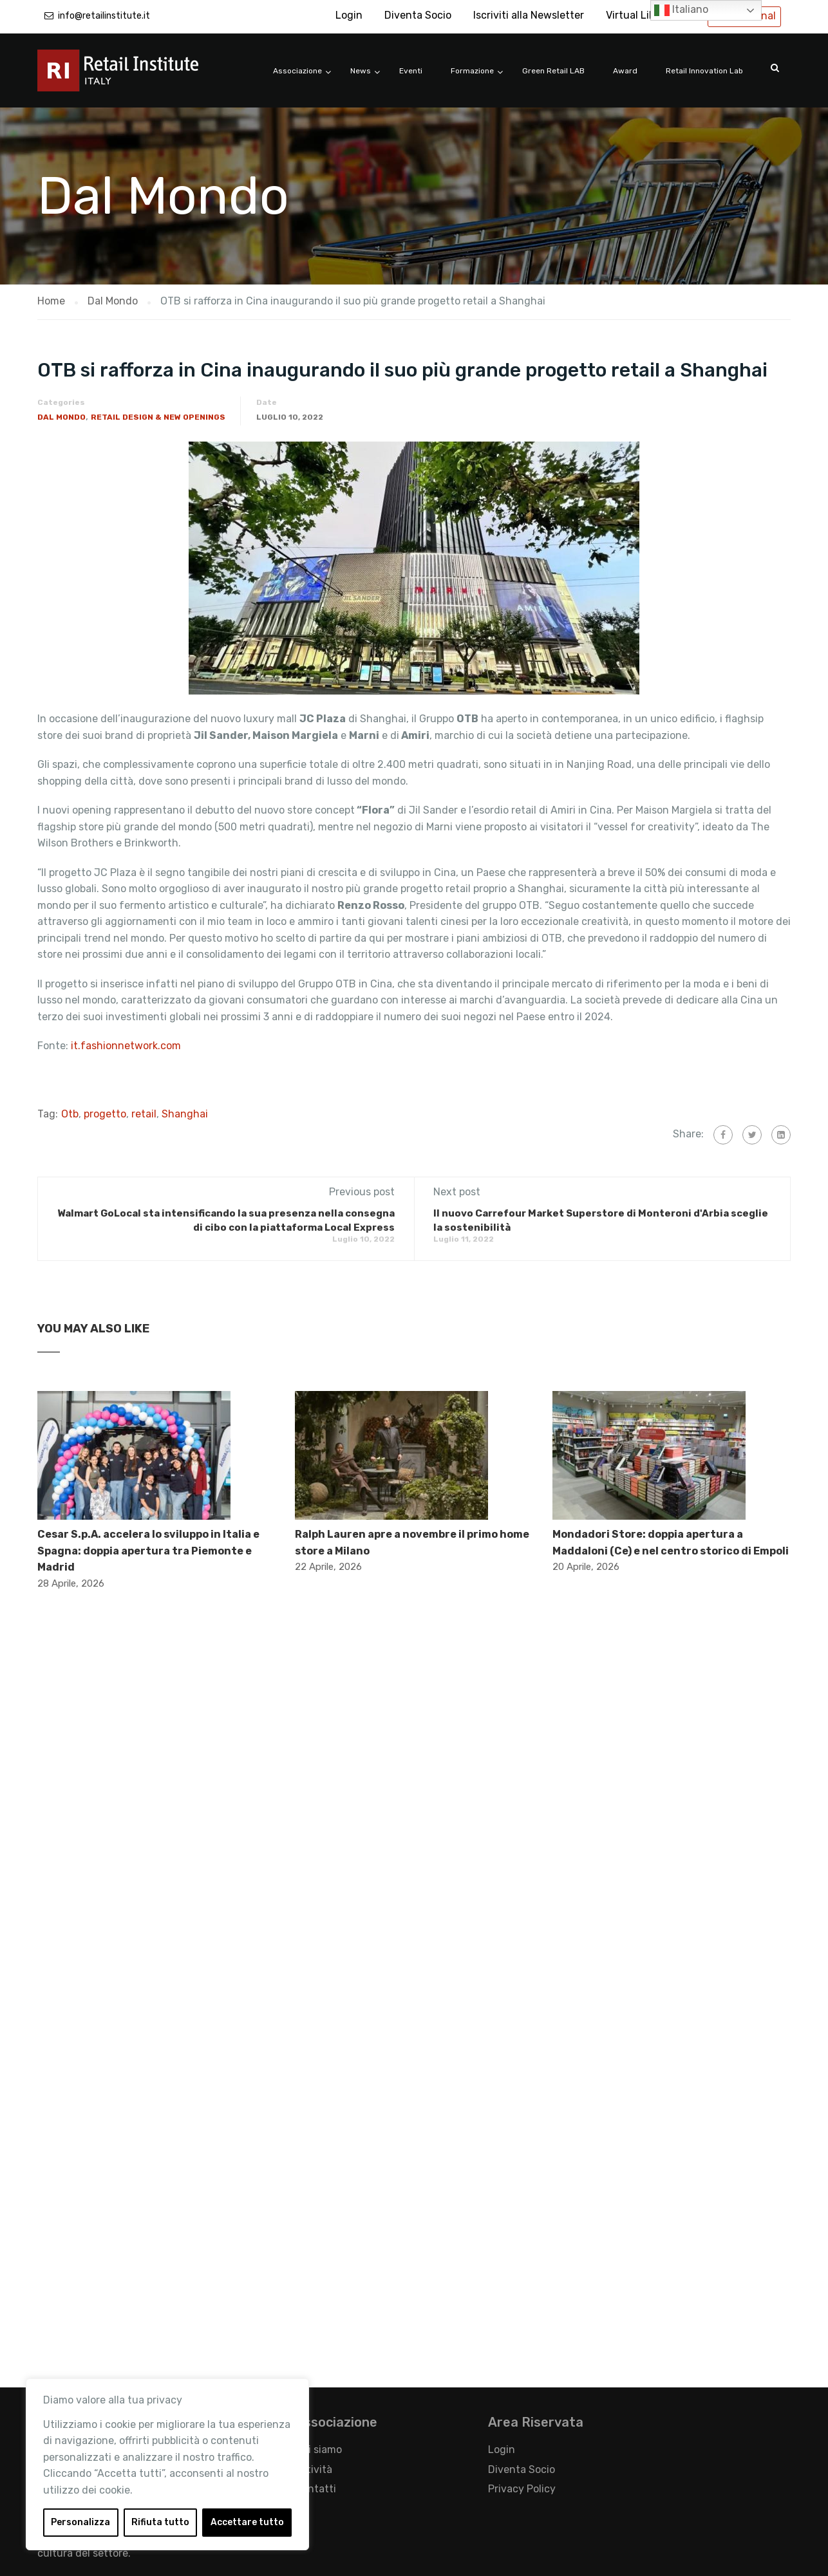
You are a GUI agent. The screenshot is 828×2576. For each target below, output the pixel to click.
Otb (70, 1114)
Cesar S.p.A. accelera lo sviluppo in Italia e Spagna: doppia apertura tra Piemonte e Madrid (148, 1550)
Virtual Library (640, 15)
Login (348, 15)
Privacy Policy (522, 2489)
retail (143, 1114)
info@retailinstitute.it (104, 15)
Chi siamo (318, 2449)
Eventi (410, 70)
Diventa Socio (417, 15)
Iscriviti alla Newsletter (528, 15)
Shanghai (185, 1114)
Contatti (315, 2489)
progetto (105, 1114)
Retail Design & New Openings (158, 417)
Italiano (681, 10)
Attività (313, 2469)
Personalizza (80, 2522)
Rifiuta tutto (160, 2522)
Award (625, 70)
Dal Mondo (61, 417)
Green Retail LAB (553, 70)
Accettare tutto (247, 2522)
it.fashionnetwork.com (125, 1046)
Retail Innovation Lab (704, 70)
